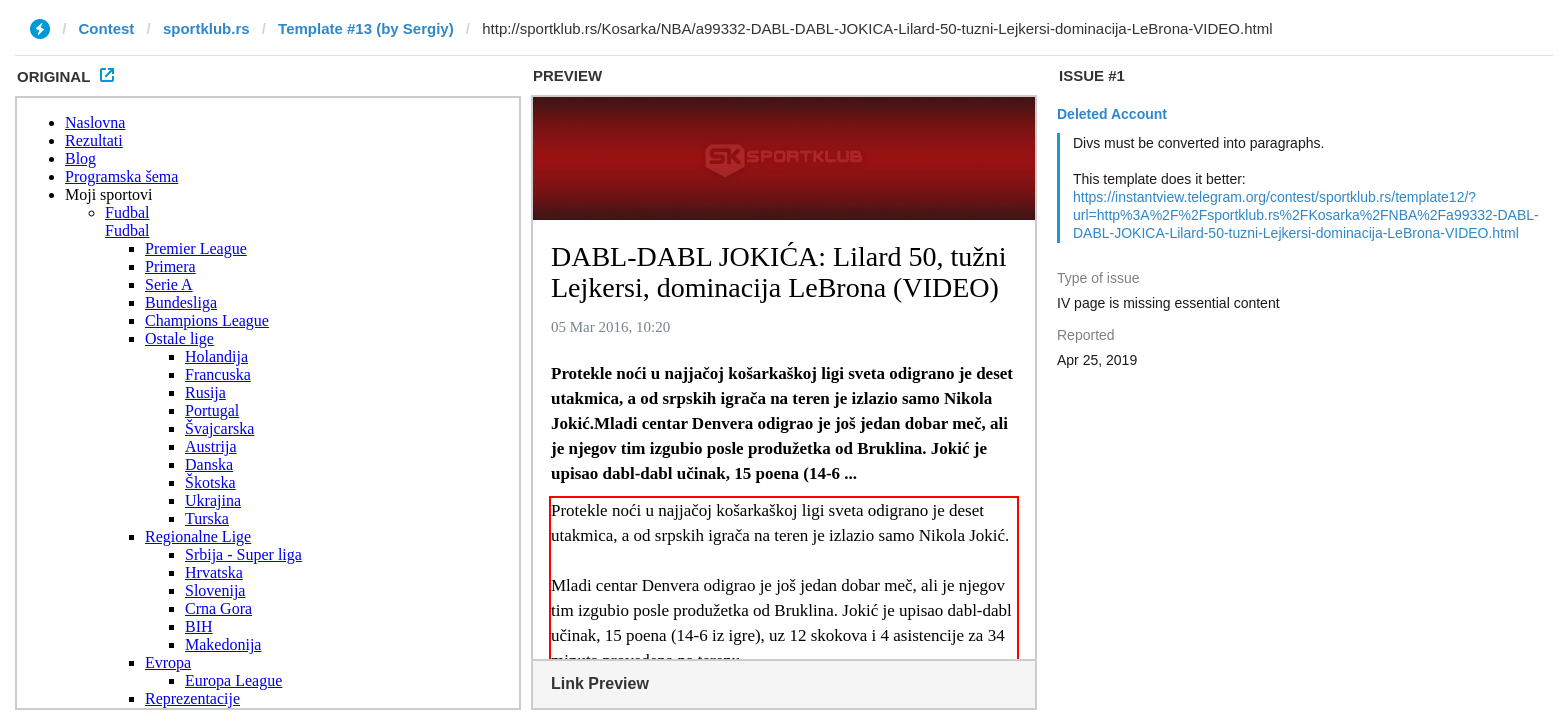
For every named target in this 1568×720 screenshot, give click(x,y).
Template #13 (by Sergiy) (366, 28)
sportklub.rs (206, 28)
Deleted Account (1112, 114)
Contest (107, 28)
